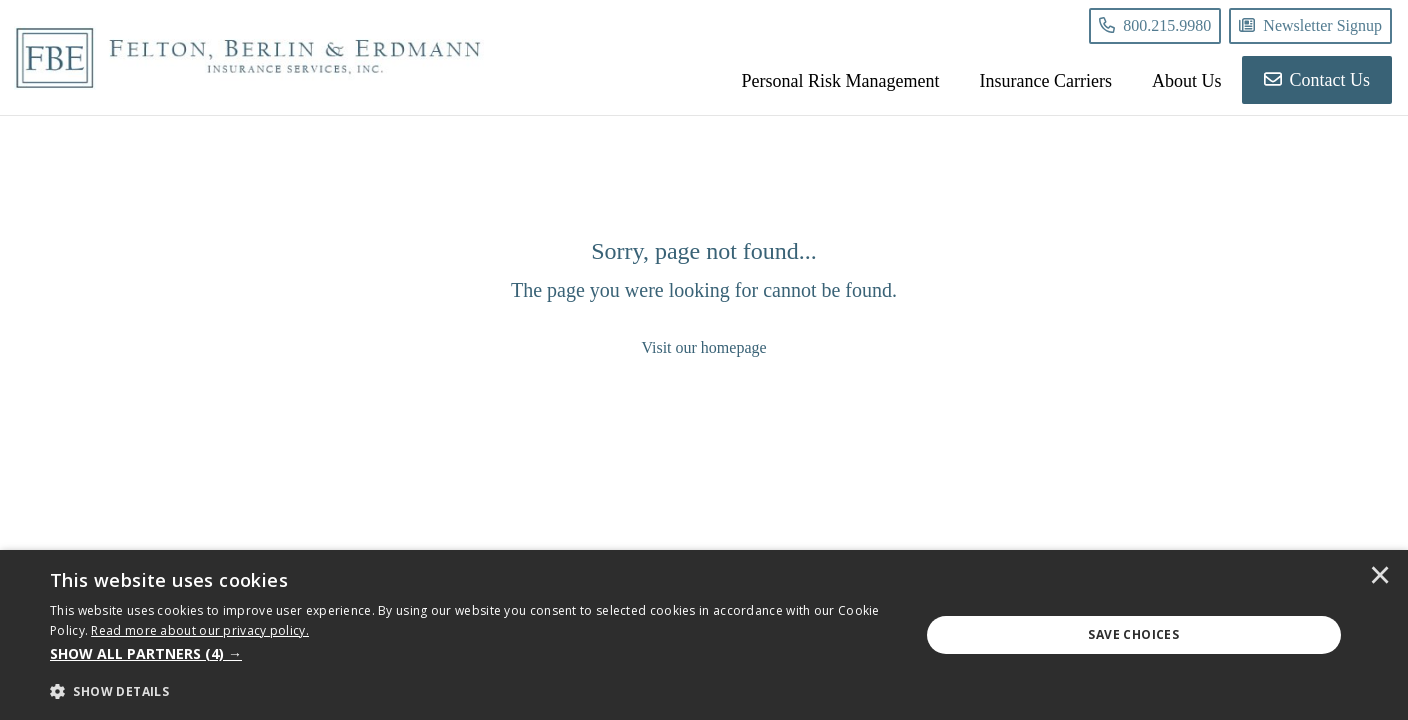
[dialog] (704, 635)
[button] (472, 654)
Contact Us (1317, 80)
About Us (1187, 81)
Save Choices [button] (1133, 634)
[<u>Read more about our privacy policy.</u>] (200, 630)
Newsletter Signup (1310, 25)
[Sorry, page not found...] (704, 298)
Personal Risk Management (841, 81)
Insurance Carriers (1046, 81)
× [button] (1380, 577)
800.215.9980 (1155, 25)
